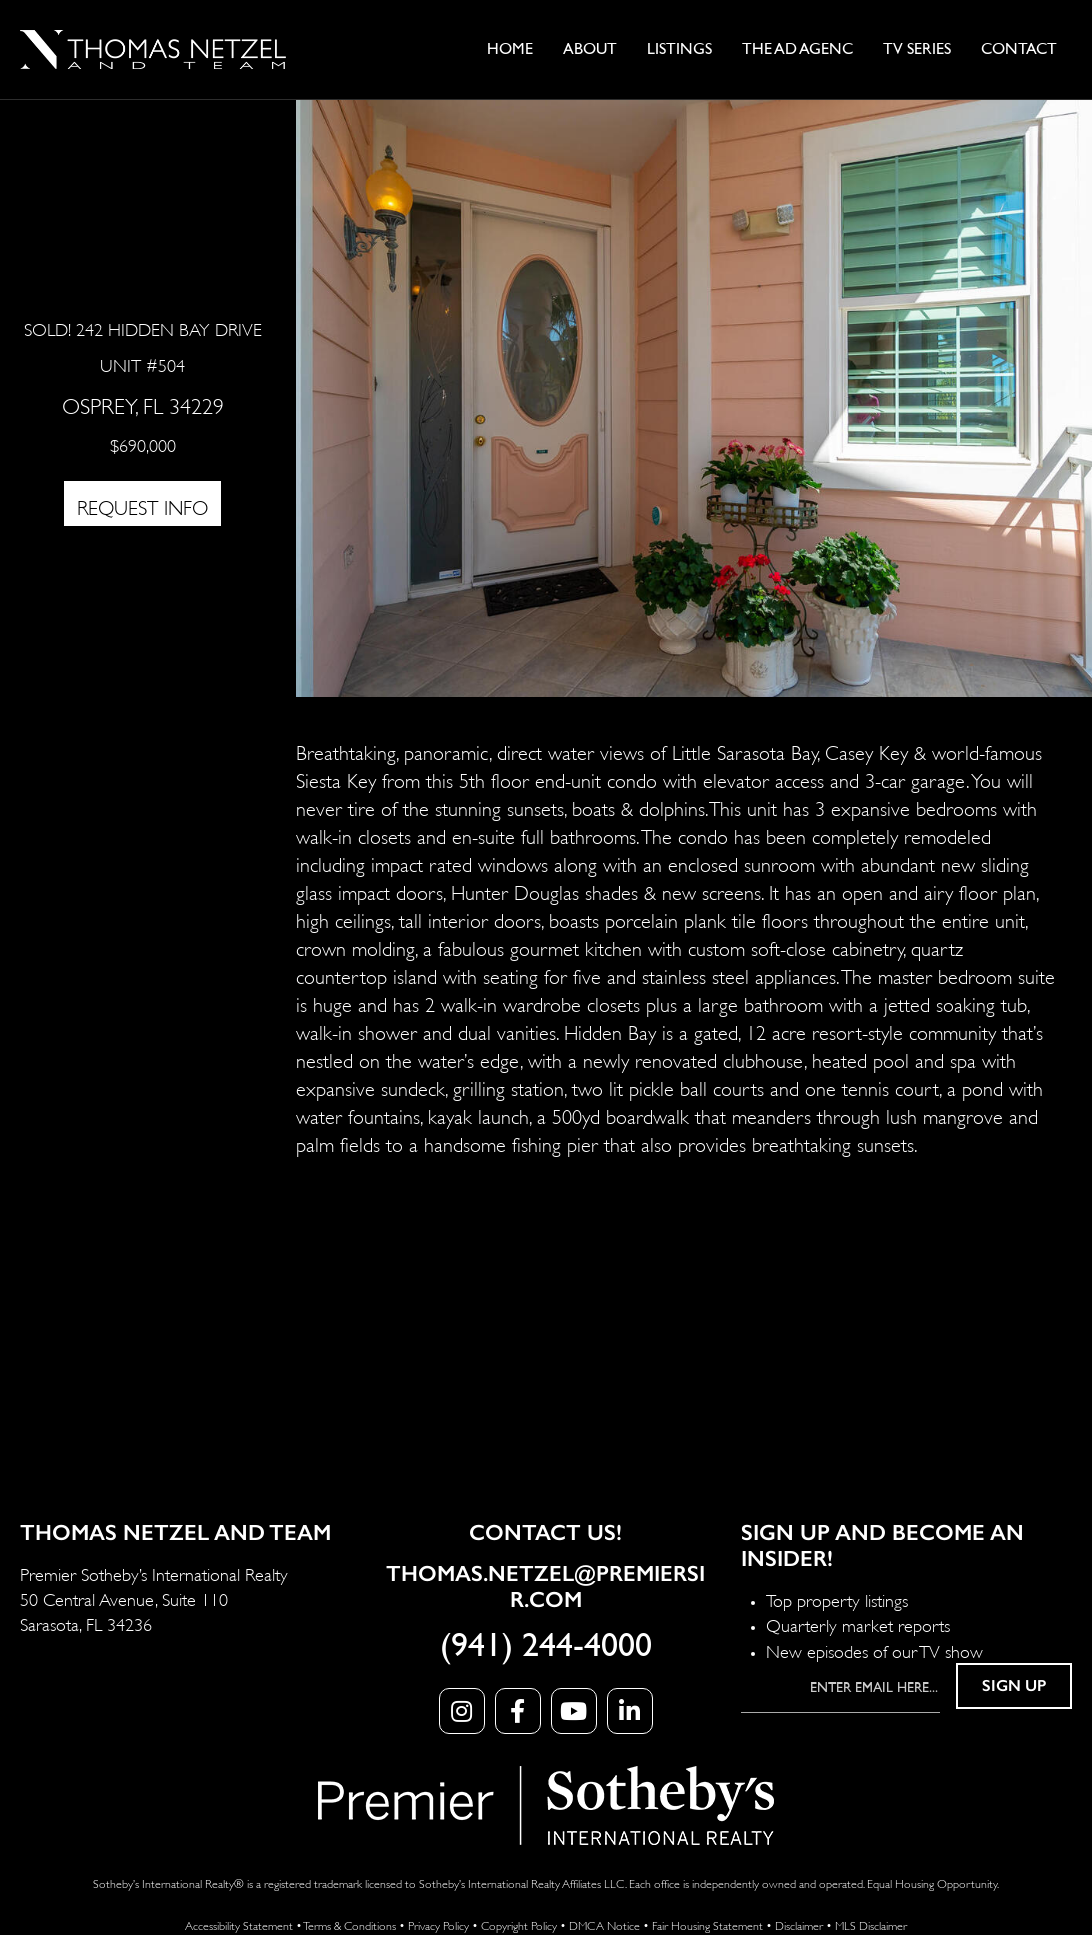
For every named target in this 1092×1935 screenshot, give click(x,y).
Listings (679, 49)
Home (510, 49)
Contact (1019, 49)
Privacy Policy (438, 1924)
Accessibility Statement (239, 1924)
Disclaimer (799, 1924)
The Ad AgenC (797, 49)
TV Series (917, 49)
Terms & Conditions (349, 1924)
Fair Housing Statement (707, 1924)
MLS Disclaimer (871, 1924)
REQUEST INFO (142, 505)
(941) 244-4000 (546, 1646)
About (590, 49)
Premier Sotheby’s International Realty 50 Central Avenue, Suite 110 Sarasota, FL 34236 (154, 1598)
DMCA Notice (604, 1924)
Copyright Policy (519, 1924)
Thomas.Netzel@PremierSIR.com (545, 1586)
